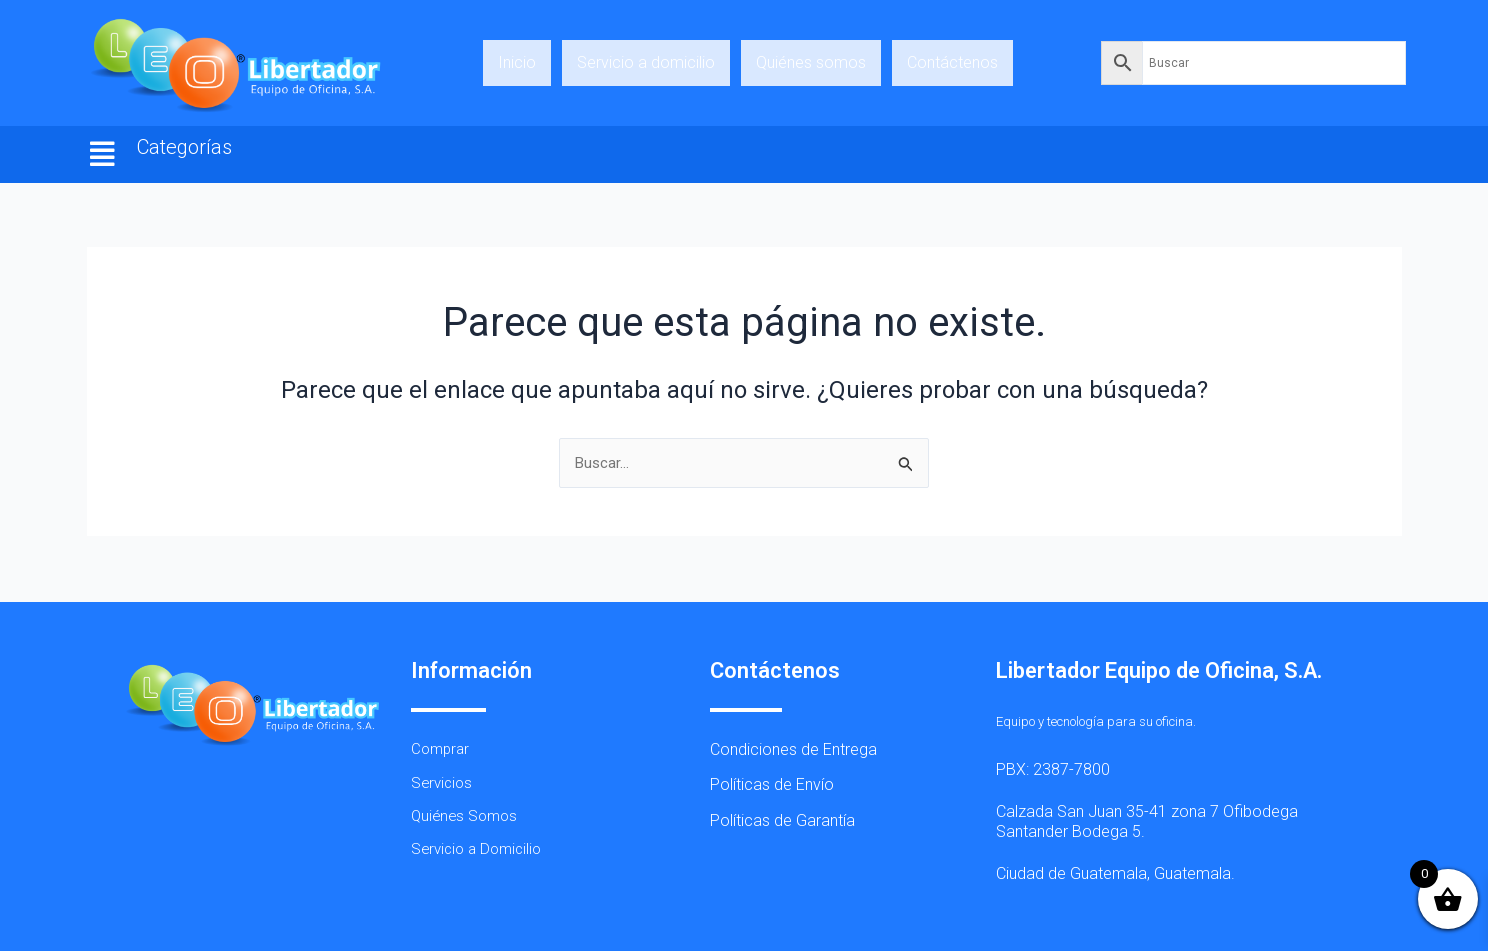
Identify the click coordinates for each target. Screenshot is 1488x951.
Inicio (517, 62)
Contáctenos (952, 62)
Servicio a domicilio (646, 62)
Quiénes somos (811, 62)
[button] (103, 154)
